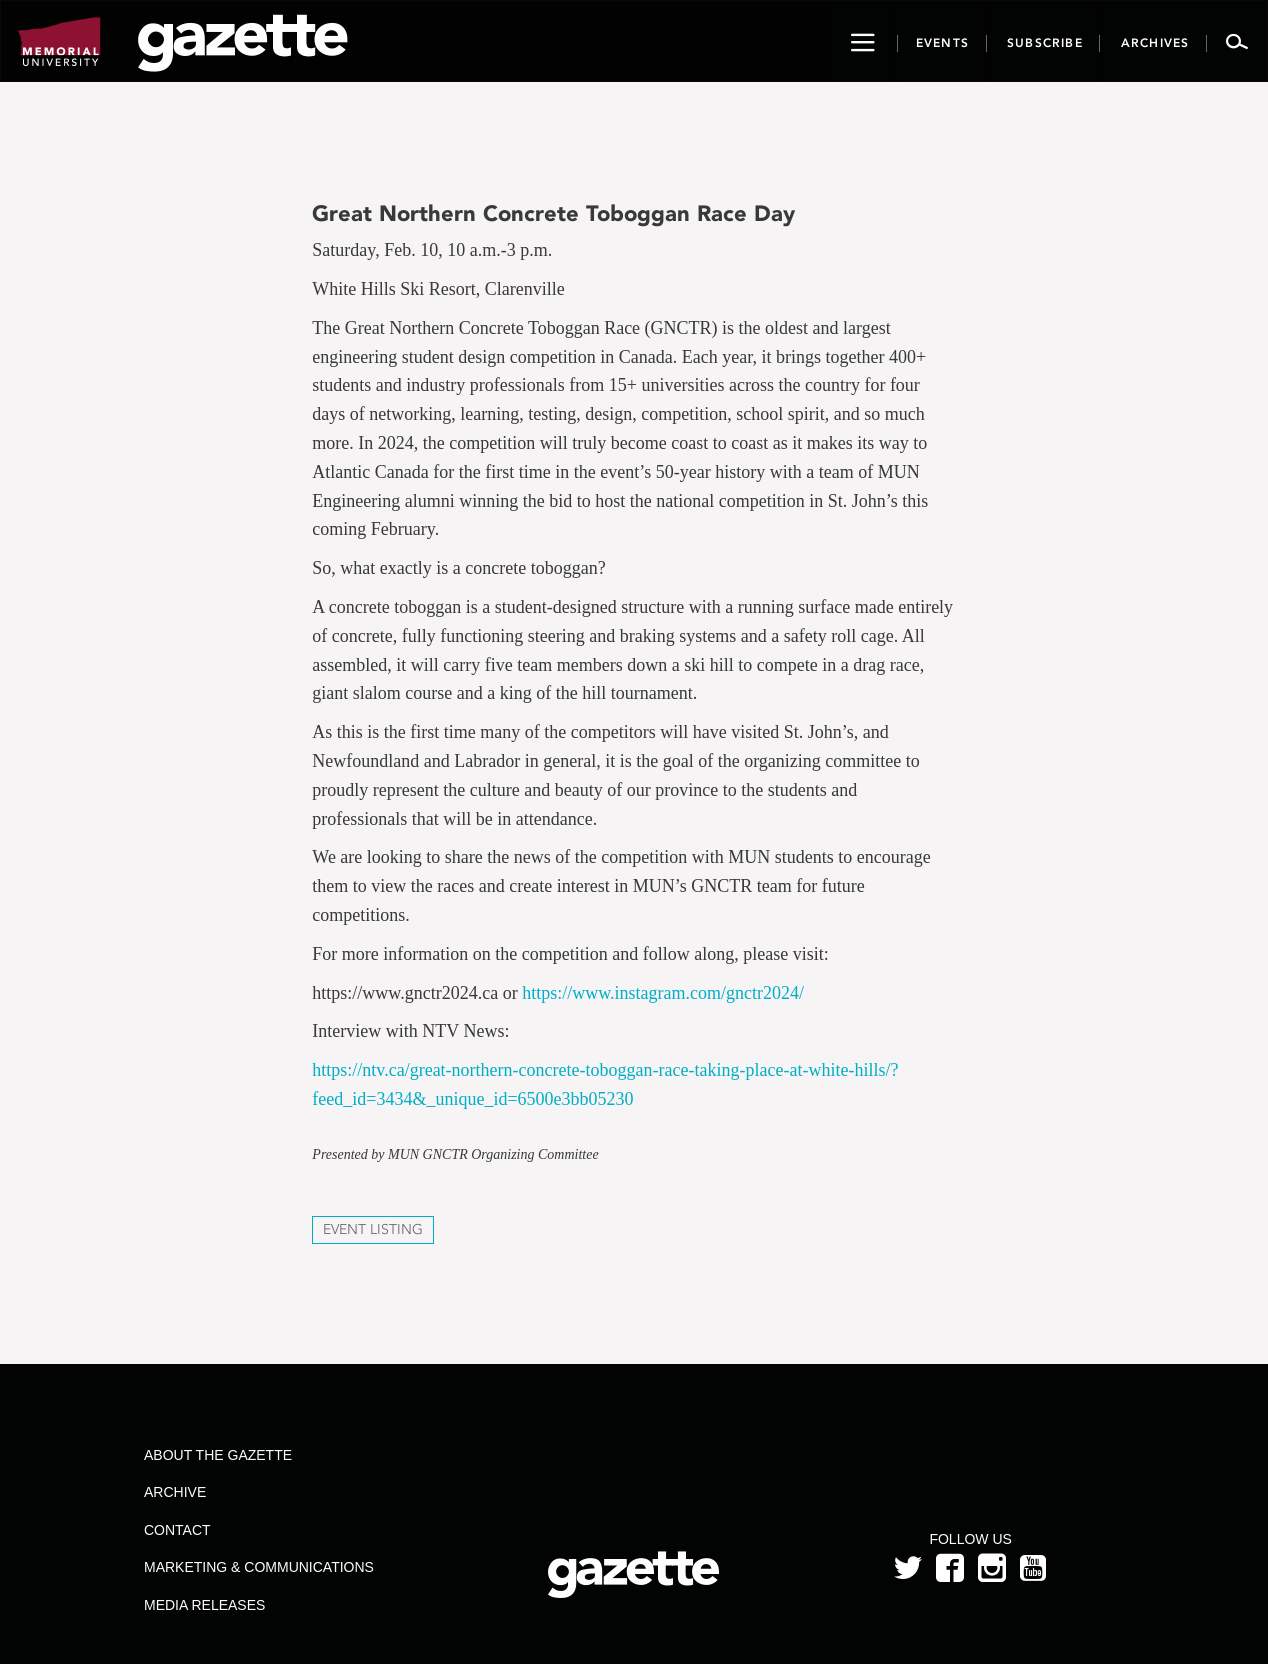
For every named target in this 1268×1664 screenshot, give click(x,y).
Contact (177, 1530)
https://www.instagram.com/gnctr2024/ (663, 993)
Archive (175, 1492)
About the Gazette (218, 1455)
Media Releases (204, 1605)
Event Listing (373, 1229)
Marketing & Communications (259, 1567)
